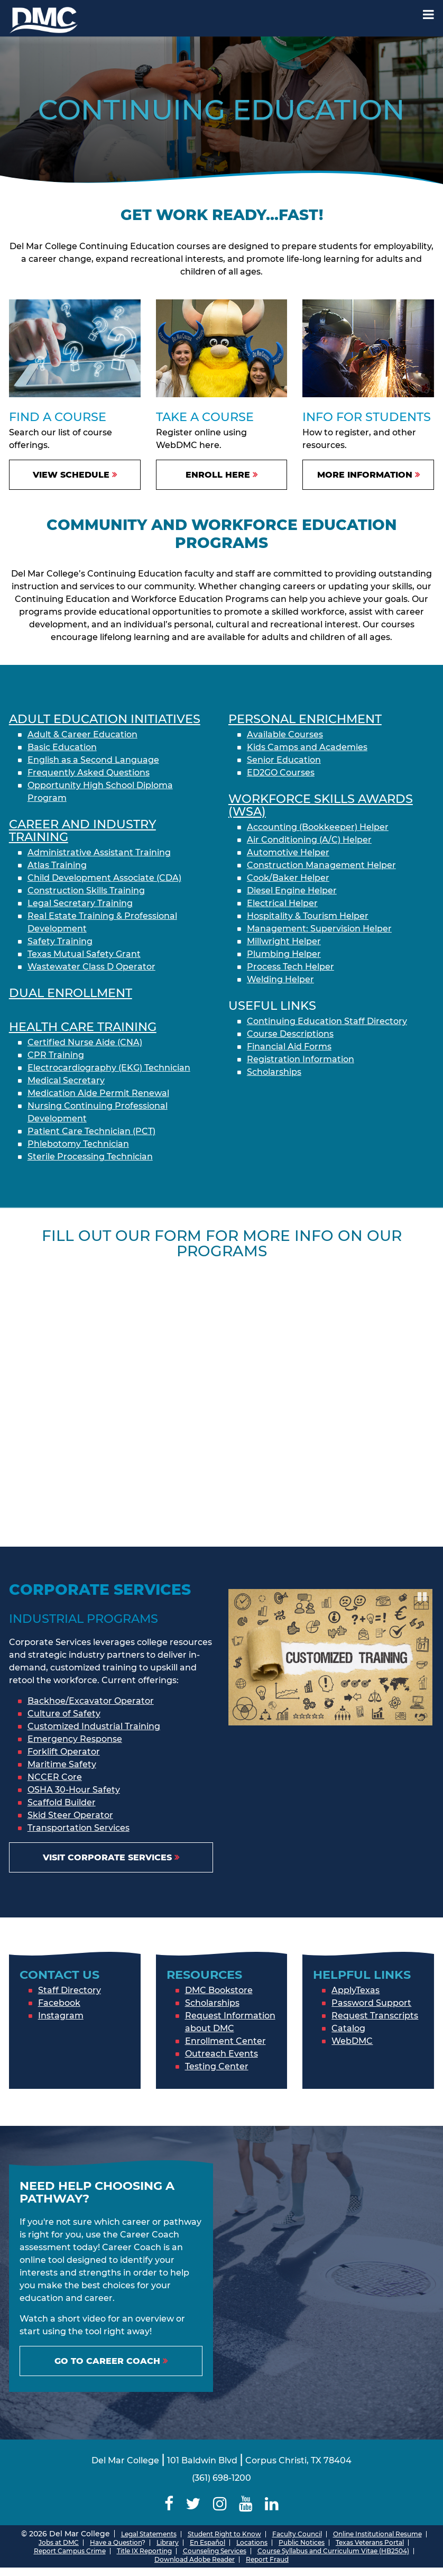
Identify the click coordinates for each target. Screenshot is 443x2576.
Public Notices (302, 2542)
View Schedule (71, 475)
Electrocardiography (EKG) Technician (108, 1068)
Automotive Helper (288, 852)
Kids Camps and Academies (307, 747)
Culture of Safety (63, 1714)
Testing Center (216, 2066)
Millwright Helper (284, 941)
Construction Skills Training (86, 890)
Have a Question (116, 2542)
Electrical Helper (282, 903)
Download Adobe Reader (194, 2559)
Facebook (59, 2003)
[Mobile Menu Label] (428, 14)
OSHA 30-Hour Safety (73, 1790)
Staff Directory (69, 1990)
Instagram (61, 2016)
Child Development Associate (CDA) (104, 878)
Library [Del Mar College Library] (167, 2542)
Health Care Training (82, 1026)
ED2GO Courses (281, 773)
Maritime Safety (61, 1764)
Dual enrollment (70, 992)
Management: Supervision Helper (319, 929)
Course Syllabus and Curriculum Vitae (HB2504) (333, 2551)
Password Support (371, 2003)
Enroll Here (218, 475)
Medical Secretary (66, 1080)
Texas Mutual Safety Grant (84, 954)
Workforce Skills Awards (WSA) (320, 805)
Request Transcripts (374, 2016)
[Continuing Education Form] (221, 1395)
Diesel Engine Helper (292, 890)
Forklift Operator (63, 1752)
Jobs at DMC (59, 2542)
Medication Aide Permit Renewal (98, 1093)
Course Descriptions (290, 1034)
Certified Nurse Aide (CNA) (84, 1042)
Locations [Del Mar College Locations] (251, 2542)
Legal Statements (149, 2534)
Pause (423, 1596)
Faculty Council (297, 2534)
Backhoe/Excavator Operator (90, 1701)
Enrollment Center (225, 2041)
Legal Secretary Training (80, 903)
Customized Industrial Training (93, 1726)
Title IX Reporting (144, 2551)
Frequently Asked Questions (88, 773)
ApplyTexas (355, 1990)
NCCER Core (54, 1777)
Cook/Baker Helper (288, 878)
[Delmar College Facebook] (168, 2504)
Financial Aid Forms (289, 1047)
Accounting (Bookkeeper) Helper (318, 827)
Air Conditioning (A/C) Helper (309, 840)
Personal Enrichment (305, 718)
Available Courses (285, 734)
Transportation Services (78, 1828)
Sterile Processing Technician (90, 1157)
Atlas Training (57, 865)
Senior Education (284, 760)
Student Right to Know (224, 2534)
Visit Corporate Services (107, 1857)
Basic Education (62, 747)
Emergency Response (74, 1739)
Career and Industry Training (82, 830)
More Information (364, 475)
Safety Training (60, 941)
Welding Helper (280, 979)
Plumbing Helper (284, 954)
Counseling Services (214, 2551)
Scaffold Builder (61, 1802)
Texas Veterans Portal (370, 2542)
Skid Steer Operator (70, 1815)
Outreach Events (221, 2054)
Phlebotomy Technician (78, 1144)
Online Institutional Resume (377, 2534)
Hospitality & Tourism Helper (307, 916)
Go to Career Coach (107, 2361)
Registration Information (300, 1059)
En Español (207, 2542)
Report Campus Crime (70, 2551)
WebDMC (352, 2041)
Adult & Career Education (82, 734)
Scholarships (274, 1072)
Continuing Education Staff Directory (327, 1021)
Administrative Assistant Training (99, 852)
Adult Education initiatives (104, 718)
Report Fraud (267, 2559)
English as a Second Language (93, 760)
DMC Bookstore (219, 1990)
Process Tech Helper (290, 967)
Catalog (348, 2028)
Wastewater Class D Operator (91, 967)
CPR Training (55, 1055)
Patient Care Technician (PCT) (91, 1131)
